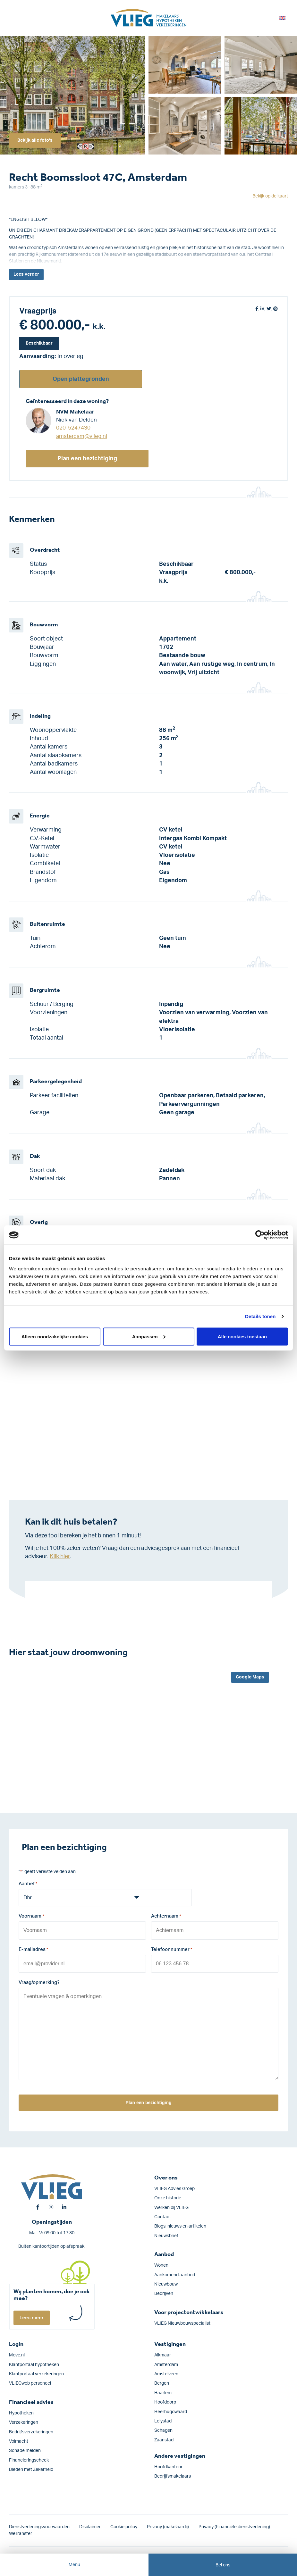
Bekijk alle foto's (35, 140)
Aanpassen (148, 1336)
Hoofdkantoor (168, 2465)
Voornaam (31, 1916)
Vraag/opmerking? (39, 1980)
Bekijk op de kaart (270, 196)
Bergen (161, 2381)
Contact (162, 2214)
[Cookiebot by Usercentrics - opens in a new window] (260, 1235)
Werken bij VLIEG (171, 2205)
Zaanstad (164, 2438)
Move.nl (17, 2353)
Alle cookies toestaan (242, 1336)
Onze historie (167, 2196)
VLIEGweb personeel (30, 2381)
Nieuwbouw (166, 2282)
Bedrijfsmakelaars (172, 2474)
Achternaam (166, 1916)
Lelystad (163, 2419)
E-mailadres (33, 1949)
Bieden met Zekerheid (31, 2467)
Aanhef (28, 1884)
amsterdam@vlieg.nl (81, 436)
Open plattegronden (81, 379)
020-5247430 (73, 428)
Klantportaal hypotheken (34, 2362)
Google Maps (250, 1677)
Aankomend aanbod (174, 2272)
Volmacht (18, 2439)
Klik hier (60, 1556)
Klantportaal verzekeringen (36, 2372)
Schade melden (25, 2448)
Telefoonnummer (171, 1949)
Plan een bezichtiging (87, 458)
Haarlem (163, 2390)
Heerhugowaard (170, 2409)
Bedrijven (163, 2291)
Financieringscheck (29, 2458)
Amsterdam (166, 2362)
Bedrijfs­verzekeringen (31, 2429)
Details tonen (260, 1316)
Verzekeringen (23, 2420)
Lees (26, 274)
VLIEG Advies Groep (174, 2186)
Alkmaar (162, 2353)
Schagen (163, 2428)
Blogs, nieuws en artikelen (180, 2224)
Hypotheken (21, 2411)
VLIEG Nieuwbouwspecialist (182, 2321)
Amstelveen (166, 2372)
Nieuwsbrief (166, 2233)
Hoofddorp (165, 2400)
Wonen (161, 2263)
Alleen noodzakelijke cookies (54, 1336)
